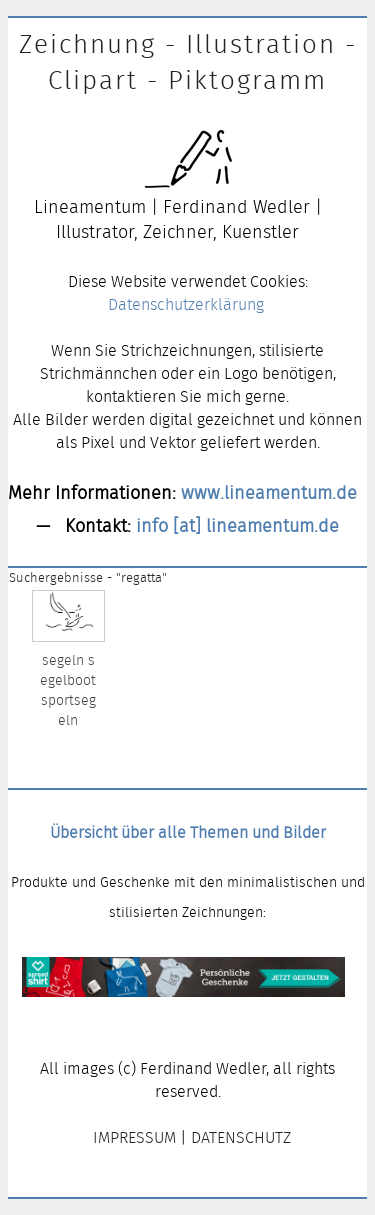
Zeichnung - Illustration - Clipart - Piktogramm (188, 62)
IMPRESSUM (134, 1137)
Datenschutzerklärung (186, 304)
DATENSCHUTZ (241, 1137)
